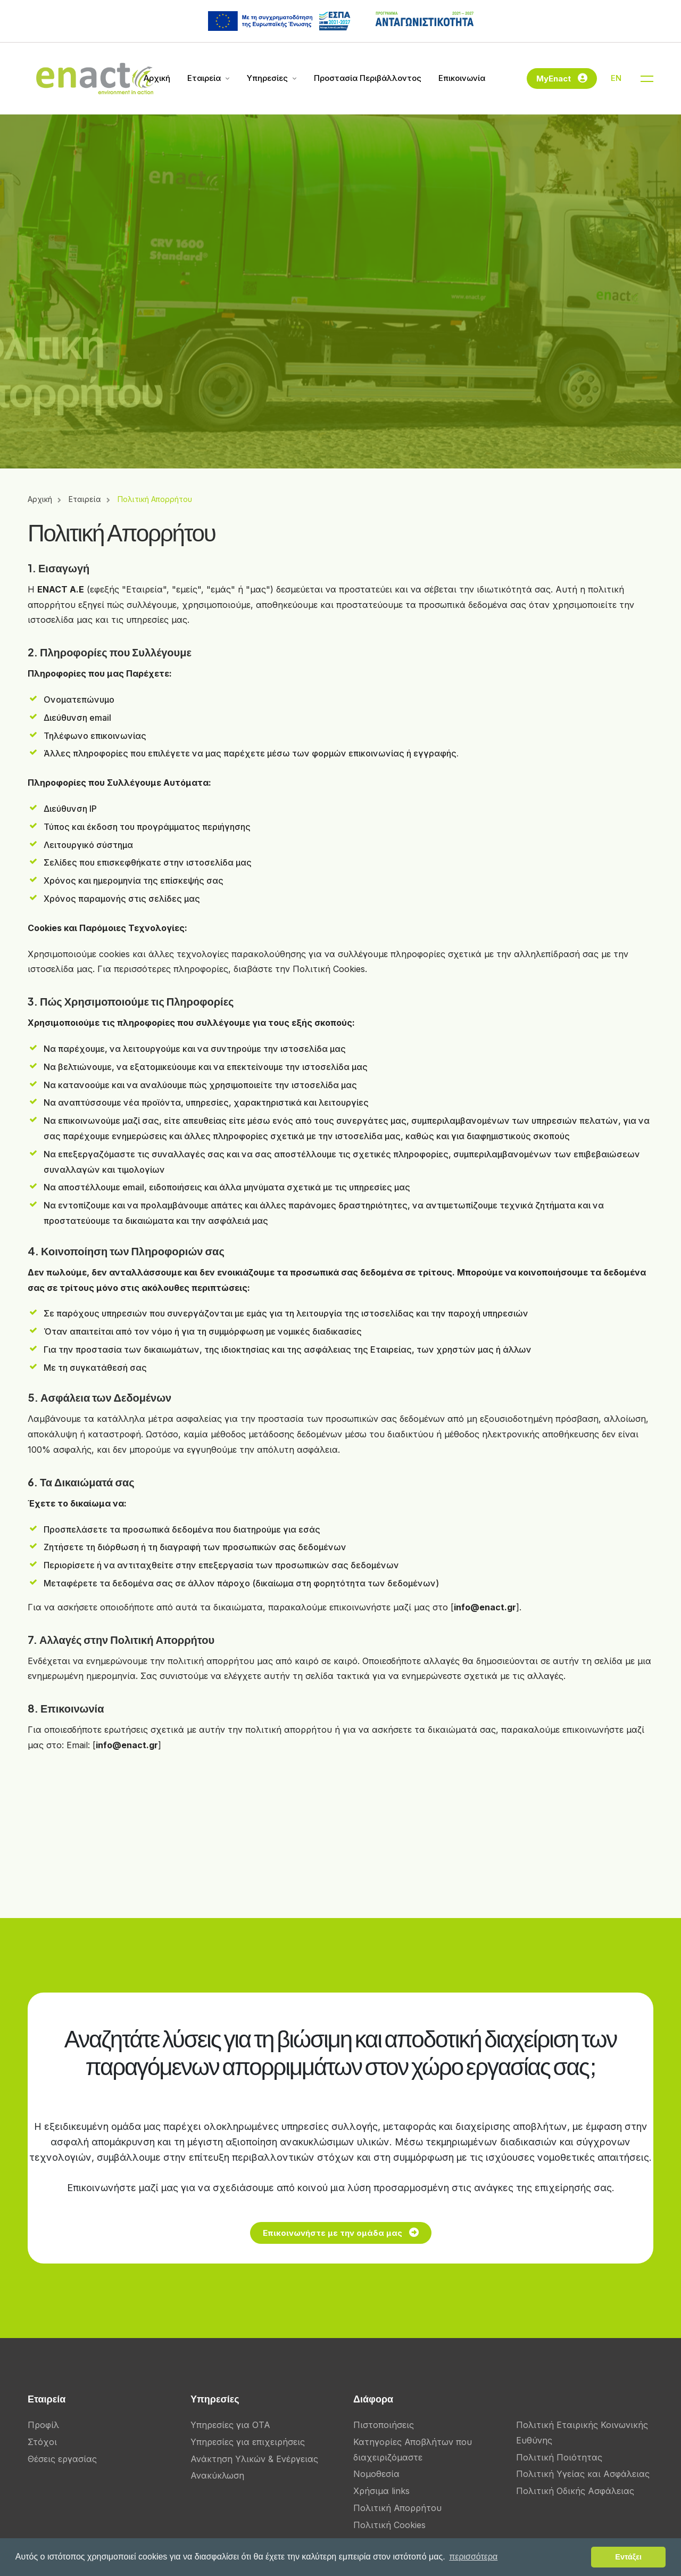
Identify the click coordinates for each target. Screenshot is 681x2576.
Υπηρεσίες (267, 78)
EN (616, 78)
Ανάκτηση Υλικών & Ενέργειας (254, 2459)
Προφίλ (43, 2424)
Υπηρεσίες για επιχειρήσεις (247, 2442)
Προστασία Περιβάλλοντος (367, 78)
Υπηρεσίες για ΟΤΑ (230, 2424)
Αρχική (157, 78)
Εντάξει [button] (628, 2557)
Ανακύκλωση (217, 2475)
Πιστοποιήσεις (383, 2424)
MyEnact (561, 77)
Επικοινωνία (461, 78)
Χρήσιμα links (381, 2491)
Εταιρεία (204, 78)
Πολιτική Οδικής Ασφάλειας (575, 2491)
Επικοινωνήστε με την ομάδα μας (399, 2231)
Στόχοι (42, 2442)
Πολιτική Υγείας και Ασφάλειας (583, 2473)
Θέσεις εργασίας (62, 2459)
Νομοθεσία (376, 2473)
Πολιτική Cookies (389, 2525)
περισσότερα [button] (473, 2556)
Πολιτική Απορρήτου (397, 2508)
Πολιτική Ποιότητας (559, 2457)
